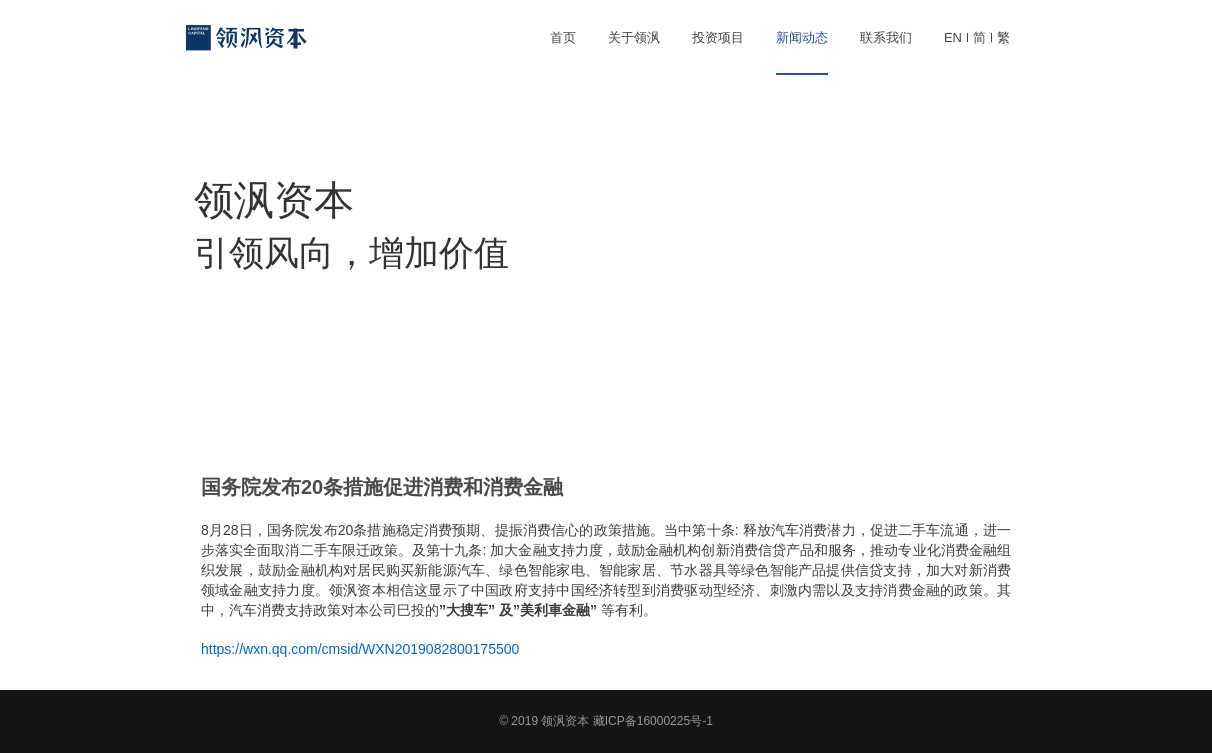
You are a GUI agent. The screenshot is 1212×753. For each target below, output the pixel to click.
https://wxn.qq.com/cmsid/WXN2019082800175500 (360, 649)
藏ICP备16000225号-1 (653, 721)
